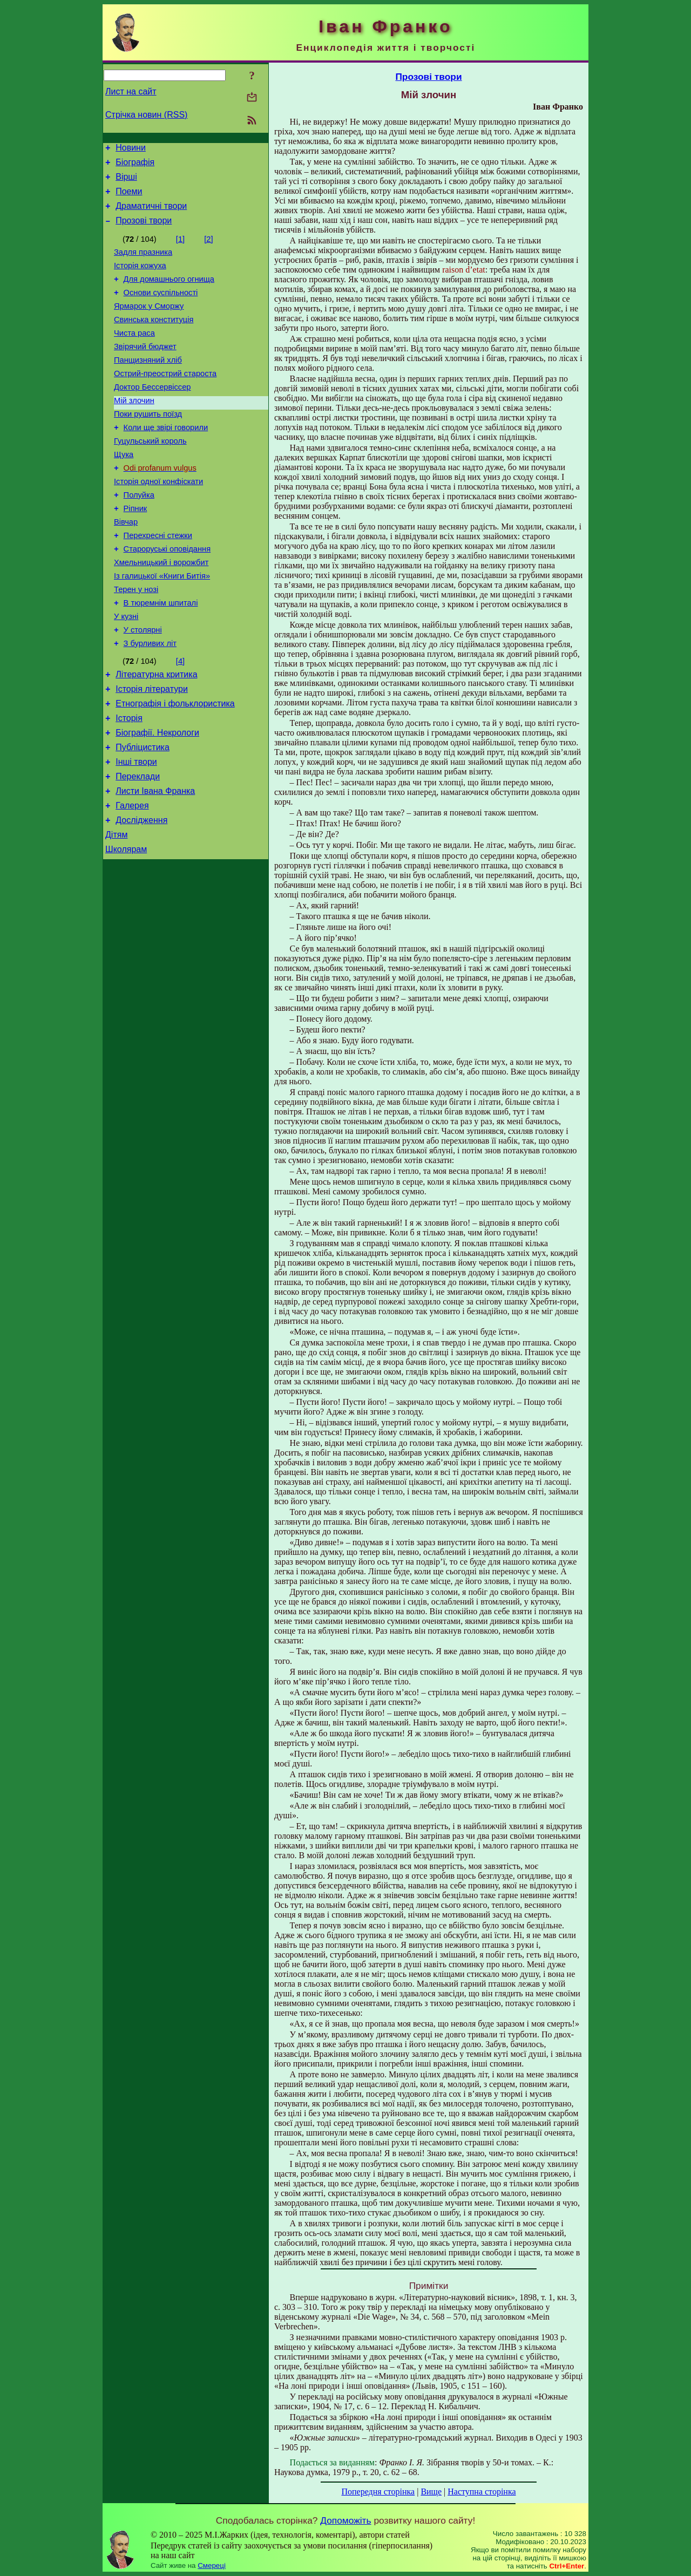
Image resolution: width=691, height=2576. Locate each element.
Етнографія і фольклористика (175, 766)
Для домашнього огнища (169, 293)
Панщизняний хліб (148, 384)
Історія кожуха (140, 278)
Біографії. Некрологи (157, 799)
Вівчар (126, 565)
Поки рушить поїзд (148, 444)
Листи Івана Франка (155, 863)
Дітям (116, 912)
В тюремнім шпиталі (161, 656)
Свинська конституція (153, 339)
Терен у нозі (136, 641)
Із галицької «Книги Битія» (162, 626)
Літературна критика (156, 734)
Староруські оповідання (167, 596)
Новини (131, 149)
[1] (180, 248)
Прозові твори (144, 230)
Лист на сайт (131, 91)
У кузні (126, 671)
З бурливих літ (150, 701)
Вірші (126, 181)
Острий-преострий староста (165, 399)
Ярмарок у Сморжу (149, 324)
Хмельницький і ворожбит (161, 611)
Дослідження (141, 896)
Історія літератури (152, 750)
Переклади (138, 847)
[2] (208, 248)
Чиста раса (134, 354)
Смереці (212, 2565)
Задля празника (143, 263)
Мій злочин (134, 429)
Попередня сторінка (378, 2491)
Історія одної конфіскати (158, 520)
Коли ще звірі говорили (166, 460)
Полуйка (139, 535)
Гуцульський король (150, 475)
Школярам (126, 928)
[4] (180, 719)
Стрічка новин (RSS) (146, 114)
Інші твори (136, 831)
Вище (431, 2491)
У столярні (143, 686)
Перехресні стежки (158, 580)
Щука (123, 490)
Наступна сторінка (482, 2491)
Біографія (135, 165)
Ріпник (135, 550)
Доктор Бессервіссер (152, 414)
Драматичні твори (151, 214)
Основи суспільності (161, 308)
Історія (129, 782)
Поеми (129, 197)
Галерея (132, 880)
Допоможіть (345, 2520)
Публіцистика (143, 815)
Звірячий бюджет (145, 369)
